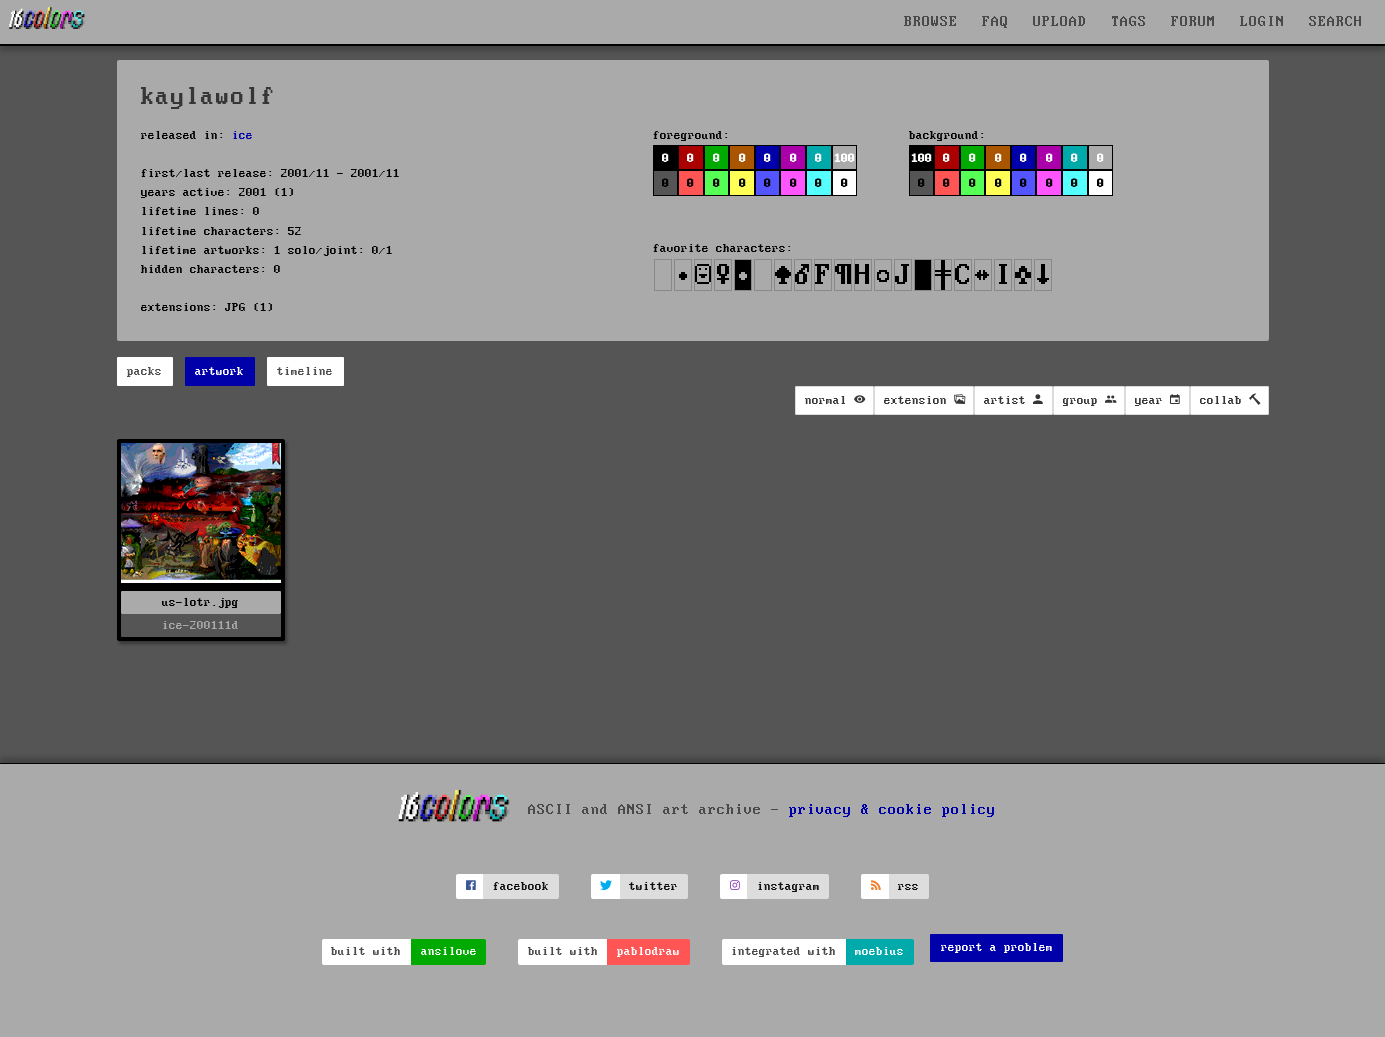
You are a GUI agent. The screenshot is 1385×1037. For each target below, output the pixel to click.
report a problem (997, 947)
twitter (653, 886)
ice (242, 135)
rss (908, 886)
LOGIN (1262, 22)
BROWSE (931, 22)
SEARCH (1336, 22)
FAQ (995, 22)
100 (844, 158)
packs (144, 371)
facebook (521, 886)
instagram (788, 886)
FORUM (1193, 22)
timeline (305, 371)
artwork (219, 371)
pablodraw (648, 951)
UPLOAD (1060, 22)
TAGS (1129, 22)
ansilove (449, 951)
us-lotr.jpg (200, 602)
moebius (879, 951)
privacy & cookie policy (892, 810)
